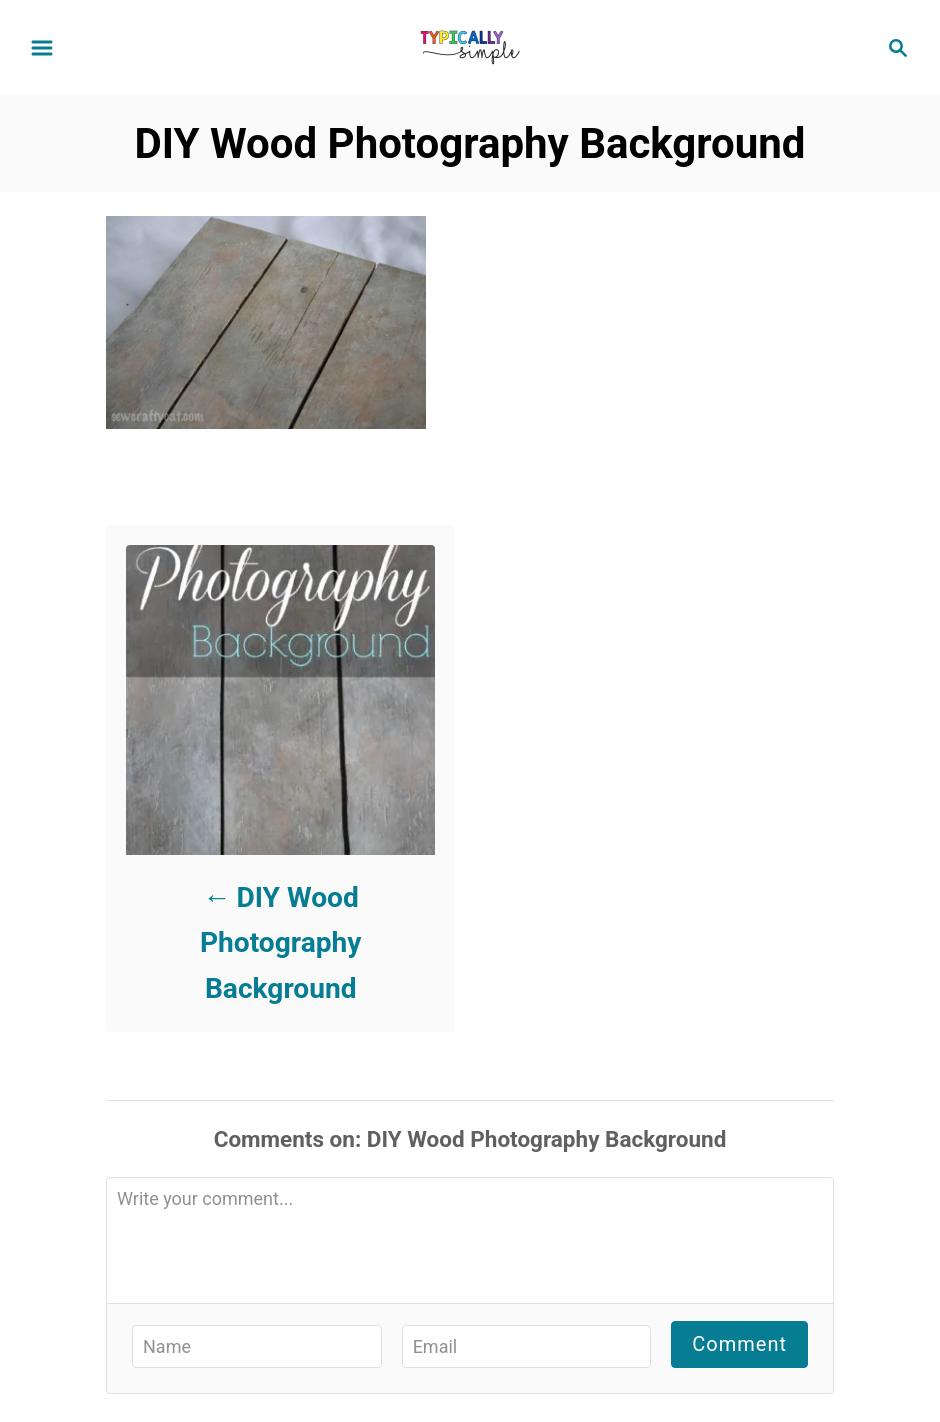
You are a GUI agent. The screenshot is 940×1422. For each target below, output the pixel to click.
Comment (739, 1344)
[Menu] (42, 48)
